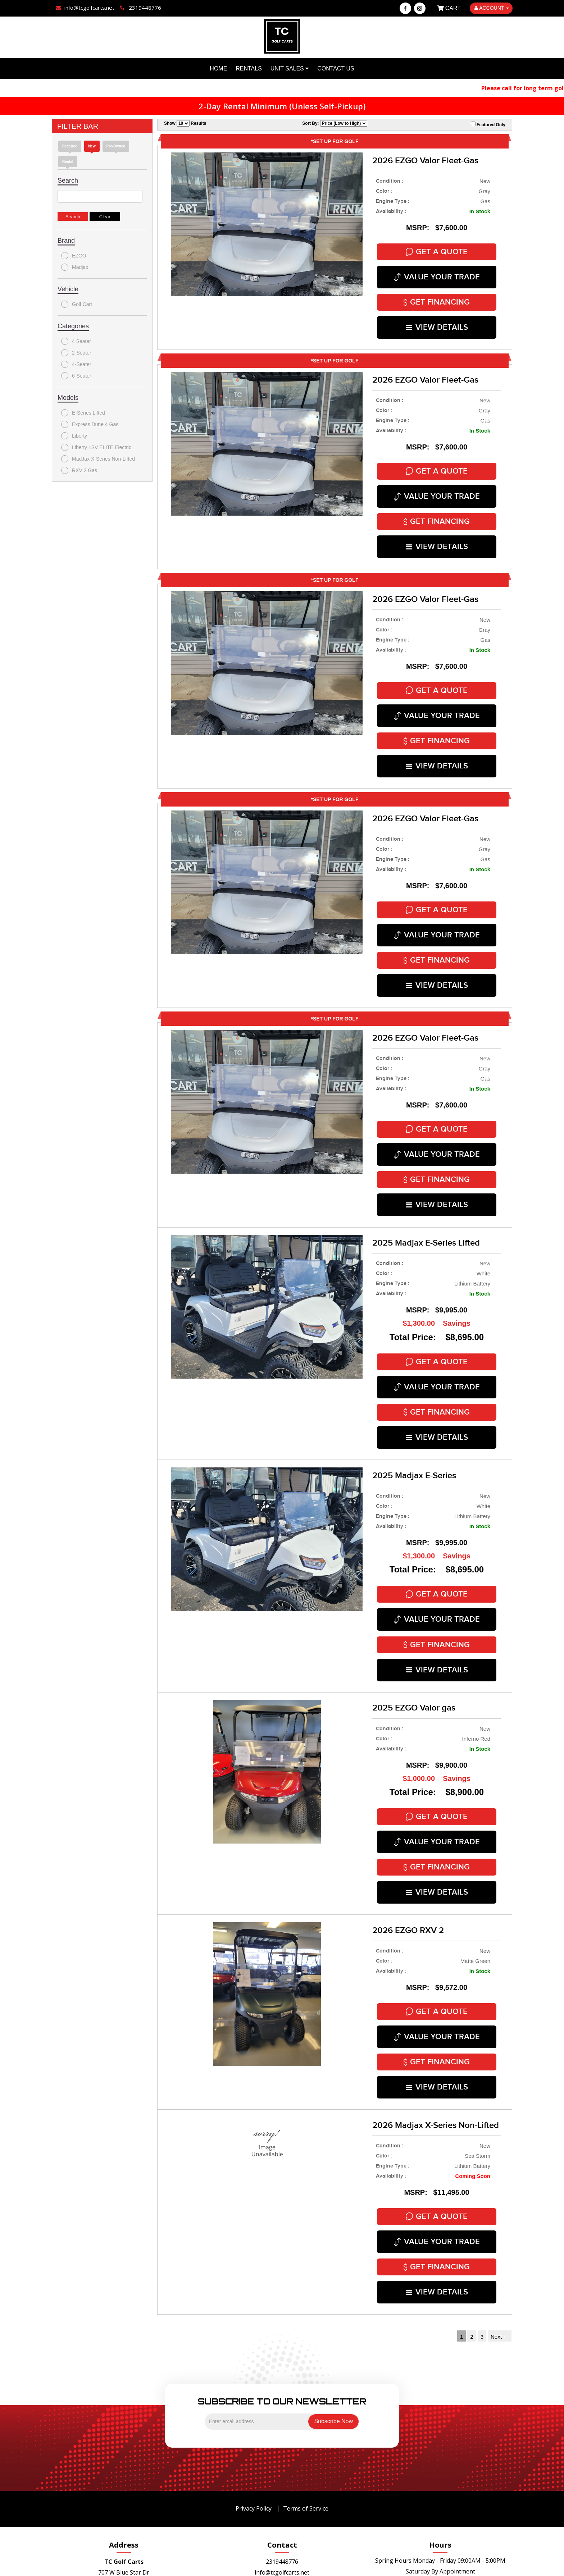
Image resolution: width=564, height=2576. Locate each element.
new (92, 146)
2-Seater (76, 352)
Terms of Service (305, 2434)
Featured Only (488, 124)
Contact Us (335, 68)
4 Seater (76, 341)
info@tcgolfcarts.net (282, 2498)
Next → (500, 2263)
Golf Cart (76, 304)
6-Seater (76, 375)
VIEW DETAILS (437, 321)
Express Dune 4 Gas (89, 424)
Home (218, 68)
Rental (67, 162)
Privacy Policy (254, 2434)
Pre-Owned (116, 146)
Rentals (249, 68)
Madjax (74, 267)
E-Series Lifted (83, 412)
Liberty (74, 435)
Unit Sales (289, 68)
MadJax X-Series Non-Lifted (98, 458)
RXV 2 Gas (79, 470)
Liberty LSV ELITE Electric (96, 447)
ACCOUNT (491, 8)
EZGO (73, 255)
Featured (69, 146)
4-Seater (76, 364)
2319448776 (282, 2487)
